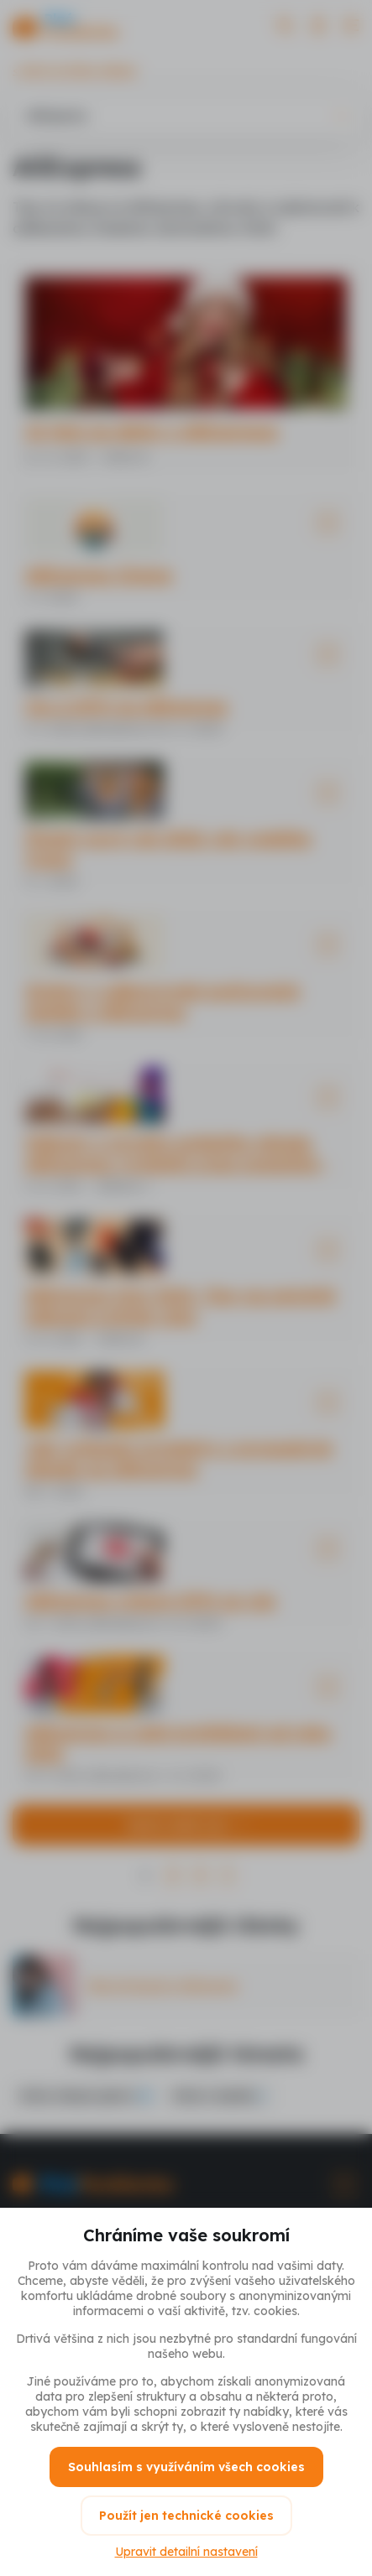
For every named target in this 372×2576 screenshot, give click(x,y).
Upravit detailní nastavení (186, 2551)
